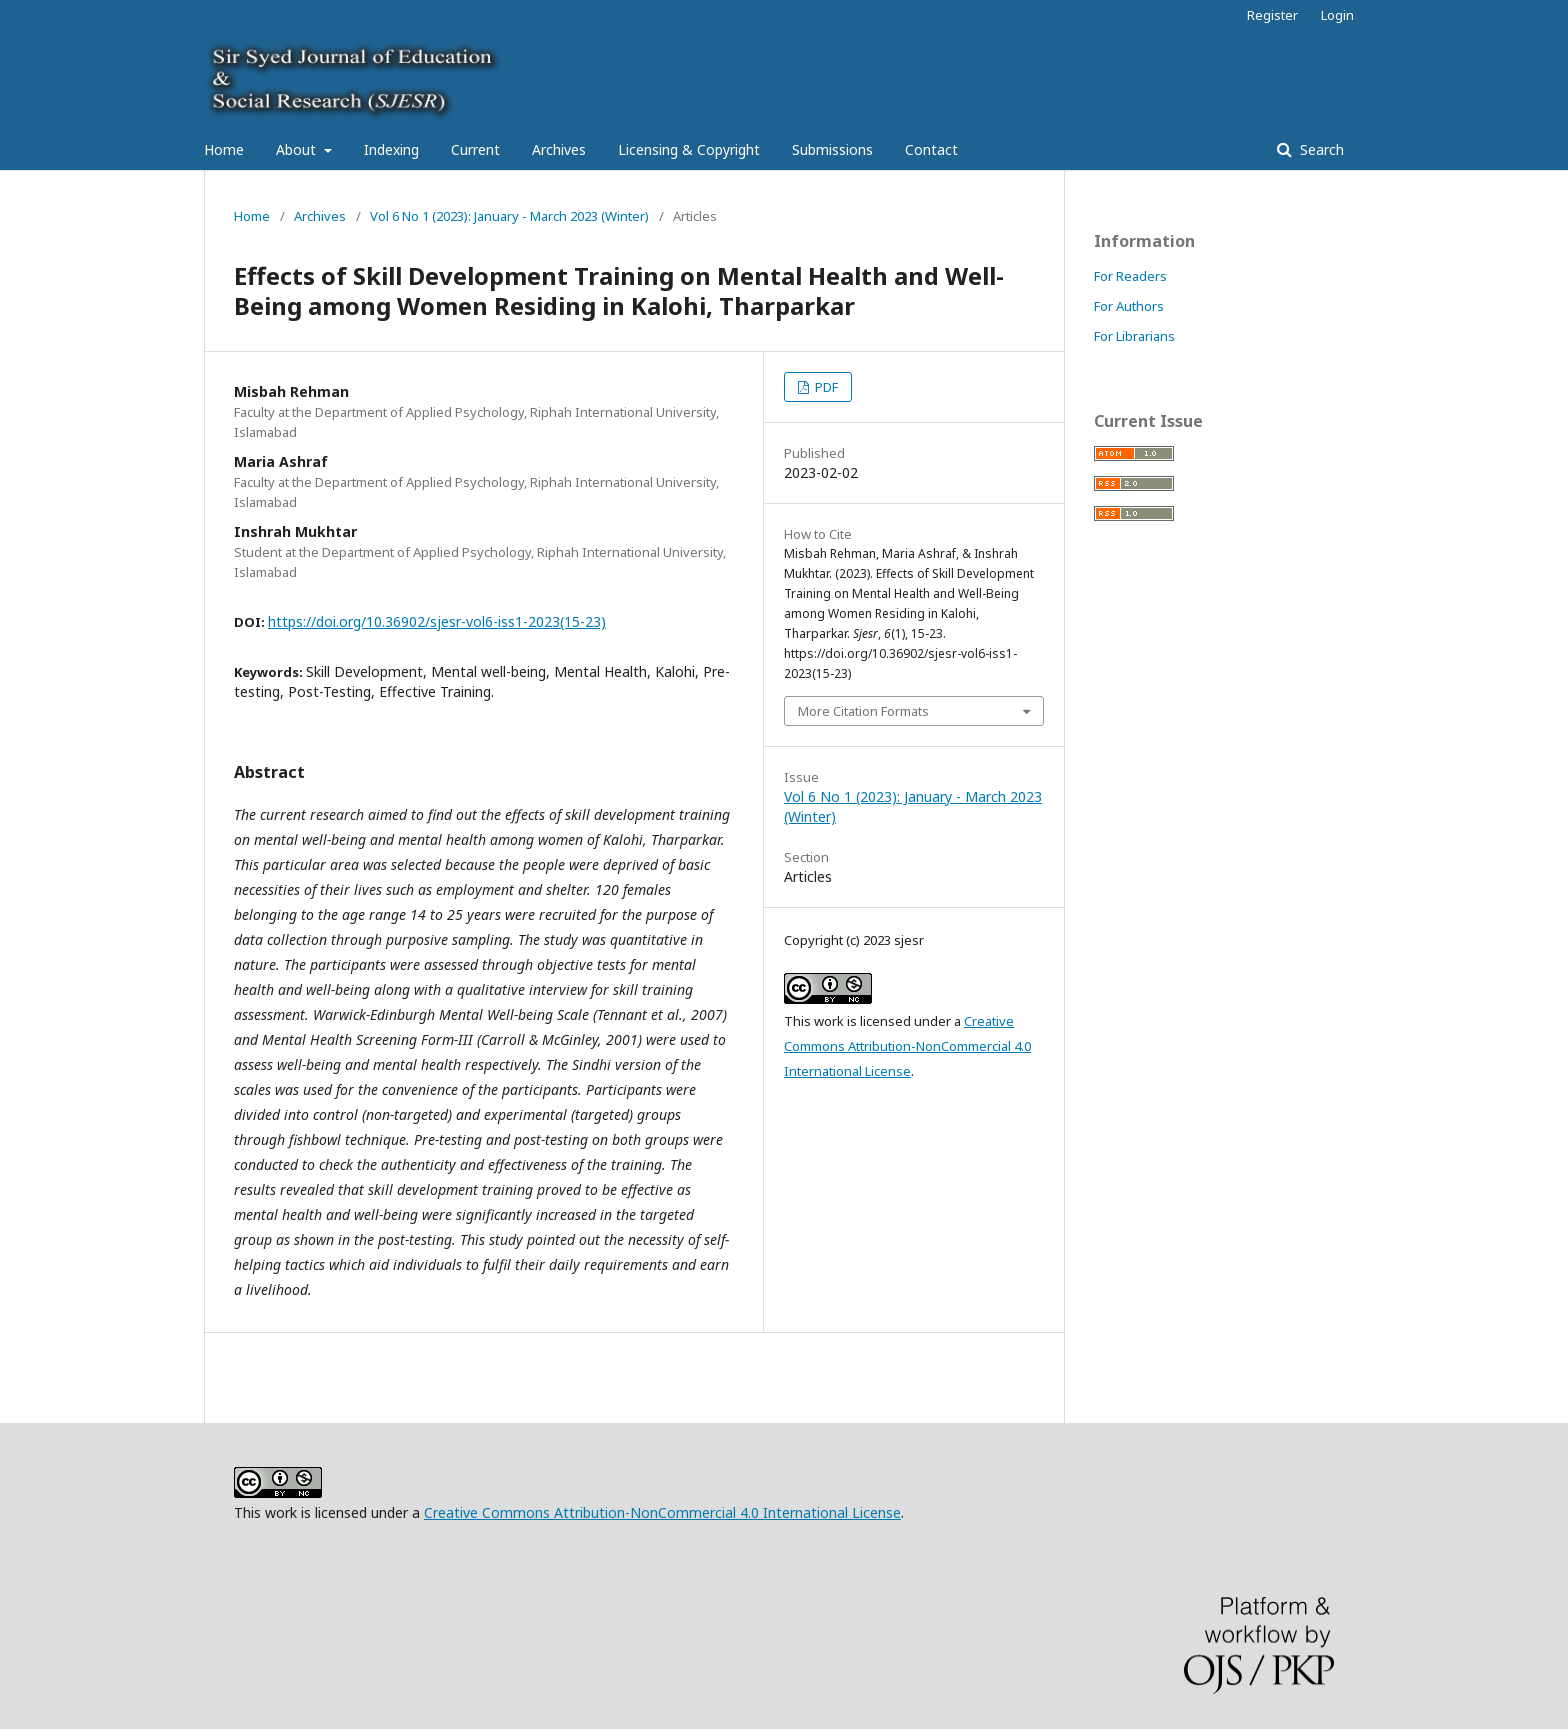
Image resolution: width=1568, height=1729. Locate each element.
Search (1320, 149)
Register (1272, 15)
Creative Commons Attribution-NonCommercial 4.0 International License (907, 1046)
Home (224, 149)
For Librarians (1134, 336)
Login (1337, 15)
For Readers (1130, 276)
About (298, 149)
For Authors (1129, 306)
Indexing (391, 149)
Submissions (832, 149)
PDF (825, 387)
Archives (559, 149)
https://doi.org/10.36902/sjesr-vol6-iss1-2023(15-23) (437, 621)
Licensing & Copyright (689, 149)
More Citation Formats (863, 711)
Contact (931, 149)
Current (475, 149)
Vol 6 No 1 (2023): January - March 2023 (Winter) (509, 216)
